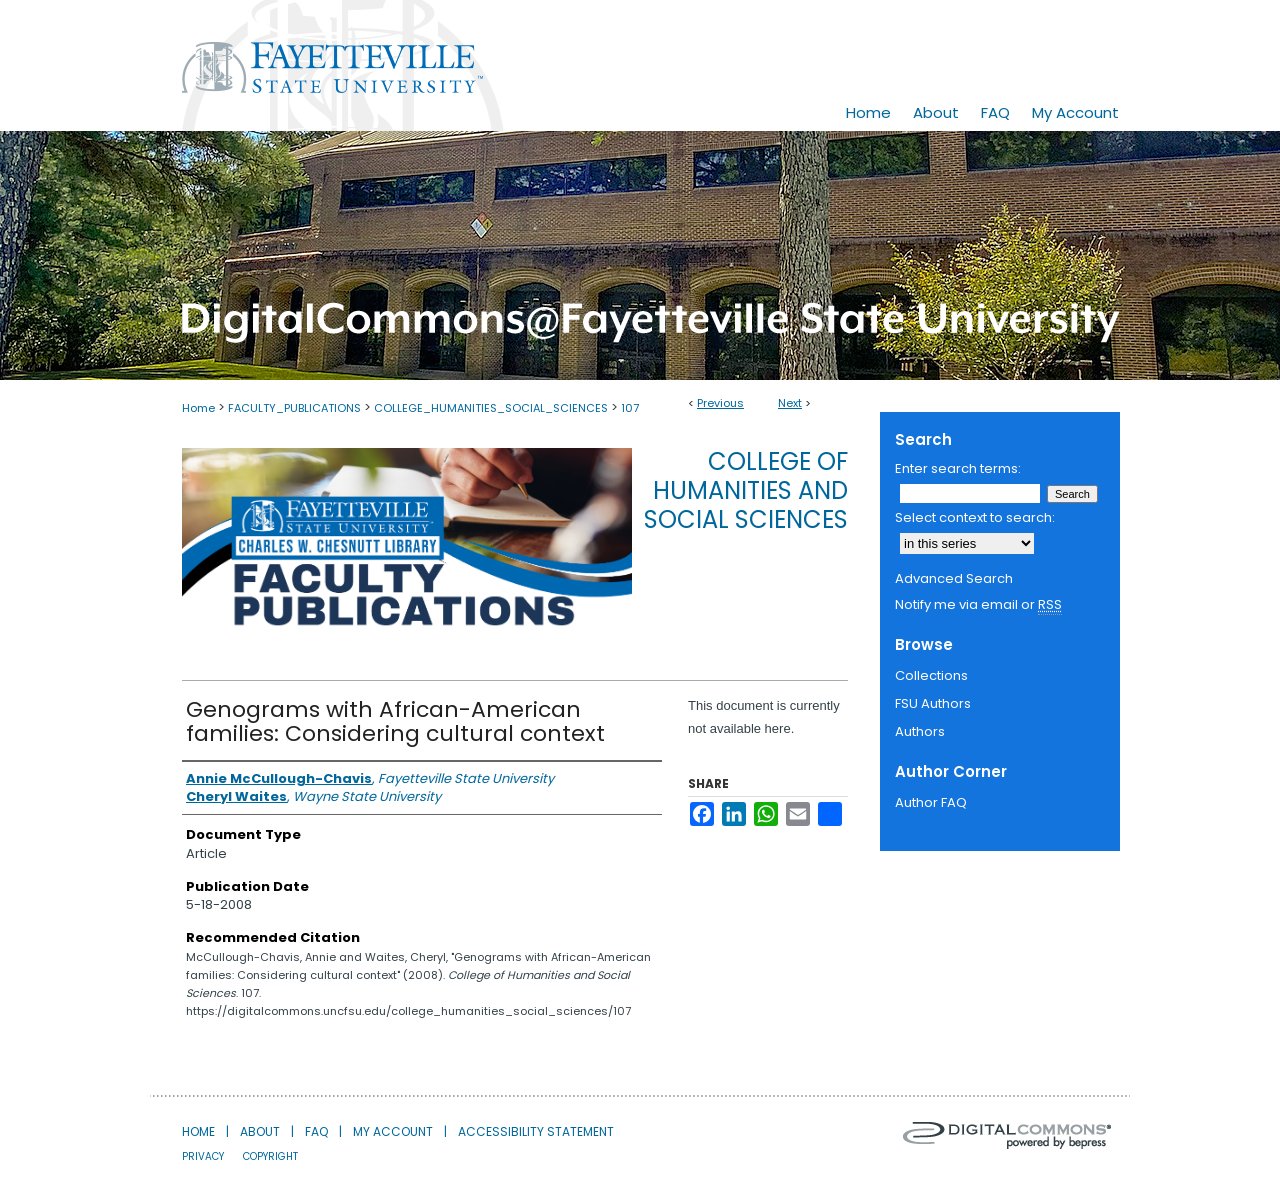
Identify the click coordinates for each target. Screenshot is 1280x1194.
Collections (931, 675)
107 (630, 408)
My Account (393, 1131)
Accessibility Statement (536, 1131)
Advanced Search (954, 578)
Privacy (203, 1156)
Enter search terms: (958, 468)
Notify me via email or (978, 605)
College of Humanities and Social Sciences (746, 490)
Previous (720, 403)
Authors (920, 731)
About (260, 1131)
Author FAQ (931, 802)
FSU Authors (933, 703)
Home (198, 408)
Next (790, 403)
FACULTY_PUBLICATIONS (294, 408)
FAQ (316, 1131)
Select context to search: (975, 517)
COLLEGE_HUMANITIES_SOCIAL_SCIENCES (491, 408)
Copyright (270, 1156)
